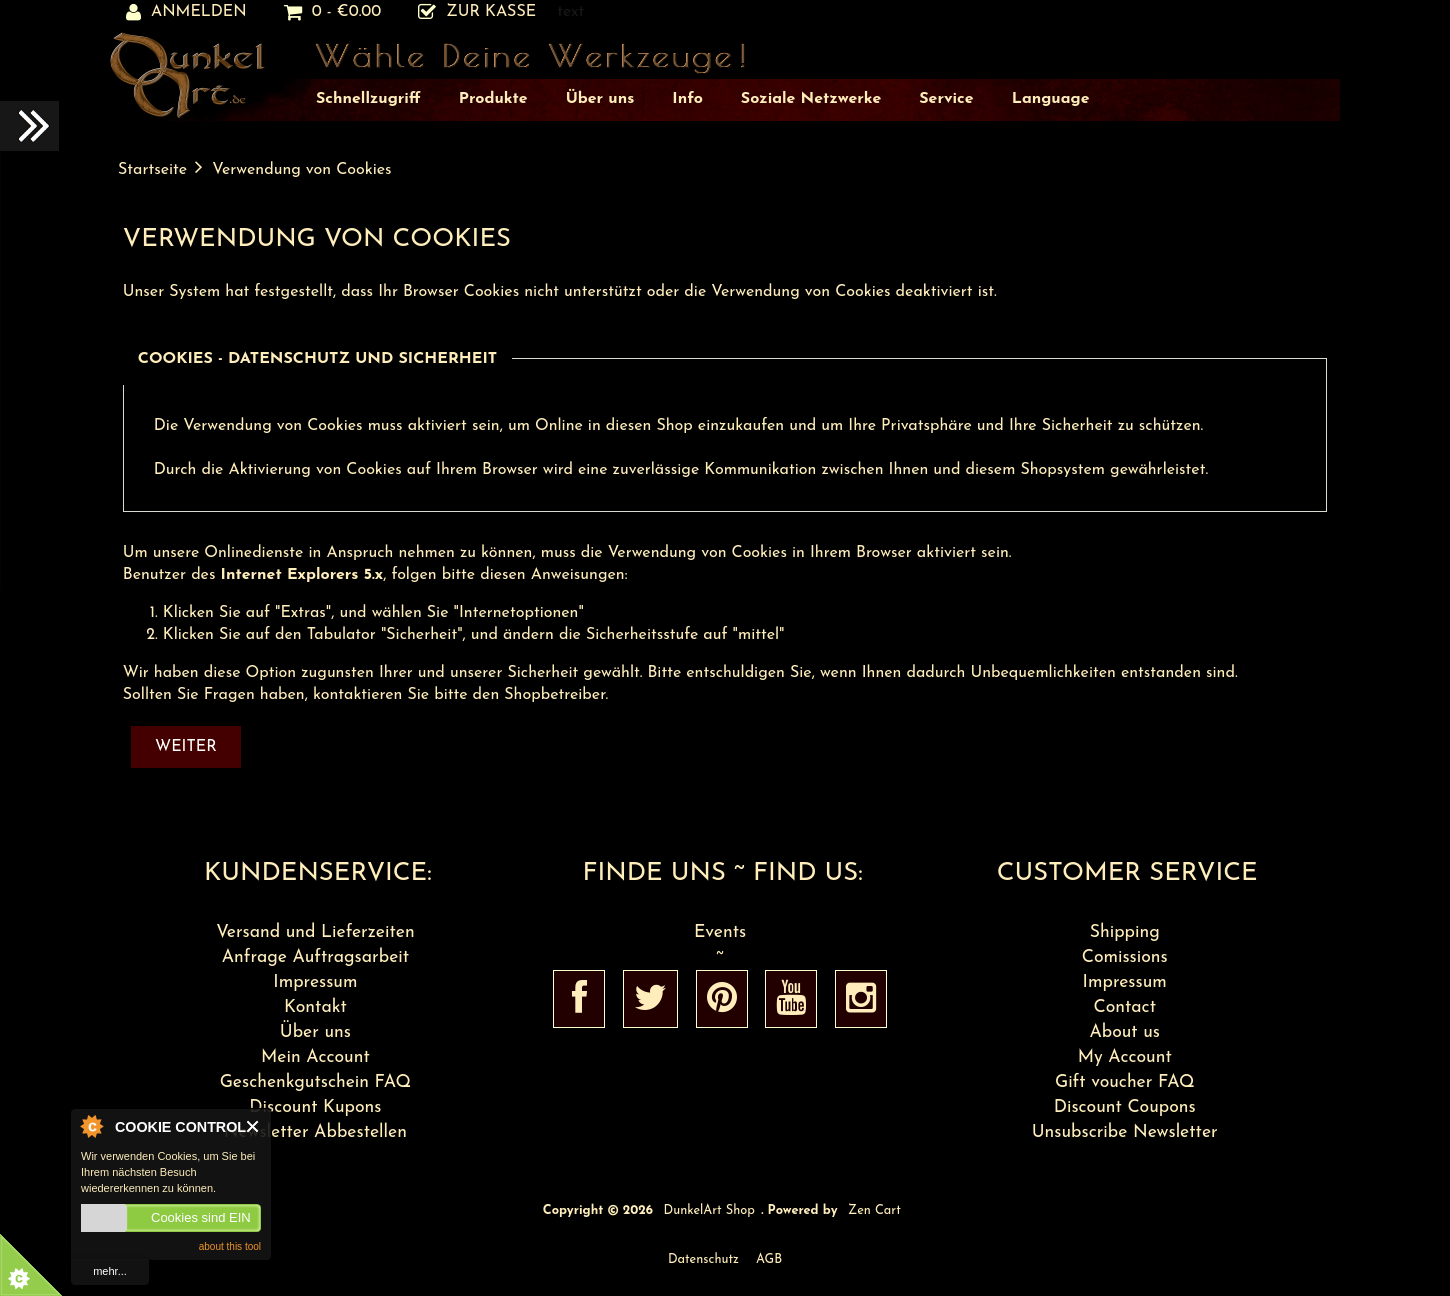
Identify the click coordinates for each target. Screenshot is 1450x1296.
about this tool (230, 1246)
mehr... (110, 1271)
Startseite (152, 170)
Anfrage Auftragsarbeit (315, 957)
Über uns (315, 1032)
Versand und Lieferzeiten (315, 932)
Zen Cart (874, 1210)
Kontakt (315, 1007)
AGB (769, 1259)
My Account (1125, 1057)
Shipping (1125, 932)
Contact (1124, 1007)
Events (720, 932)
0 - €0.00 (333, 12)
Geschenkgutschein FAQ (315, 1082)
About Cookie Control (91, 1126)
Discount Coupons (1125, 1107)
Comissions (1125, 957)
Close (253, 1126)
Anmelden (186, 12)
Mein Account (315, 1057)
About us (1124, 1032)
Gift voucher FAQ (1125, 1082)
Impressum (315, 982)
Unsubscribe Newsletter (1125, 1132)
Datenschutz (703, 1259)
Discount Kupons (315, 1107)
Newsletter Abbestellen (315, 1132)
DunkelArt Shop (709, 1210)
